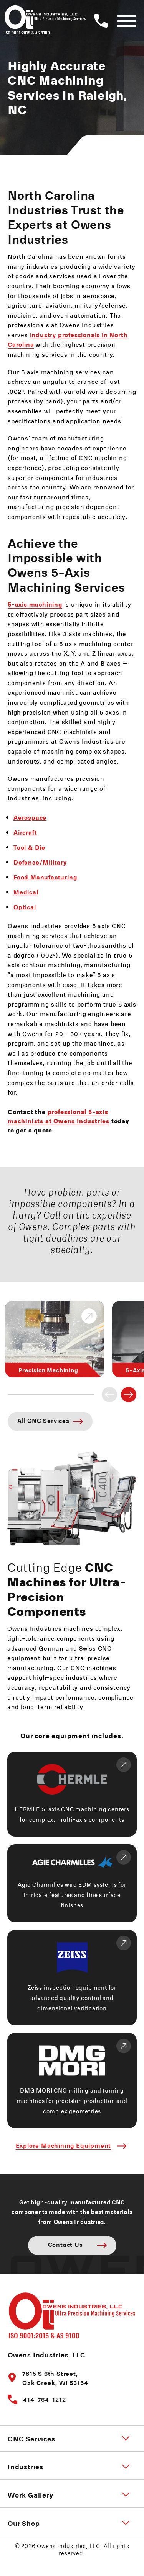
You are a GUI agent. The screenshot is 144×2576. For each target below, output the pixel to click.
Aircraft (25, 832)
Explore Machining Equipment (63, 2145)
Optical (24, 906)
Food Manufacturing (45, 877)
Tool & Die (29, 847)
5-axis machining (35, 604)
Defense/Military (40, 862)
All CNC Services (43, 1420)
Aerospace (29, 817)
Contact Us (65, 2244)
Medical (25, 891)
